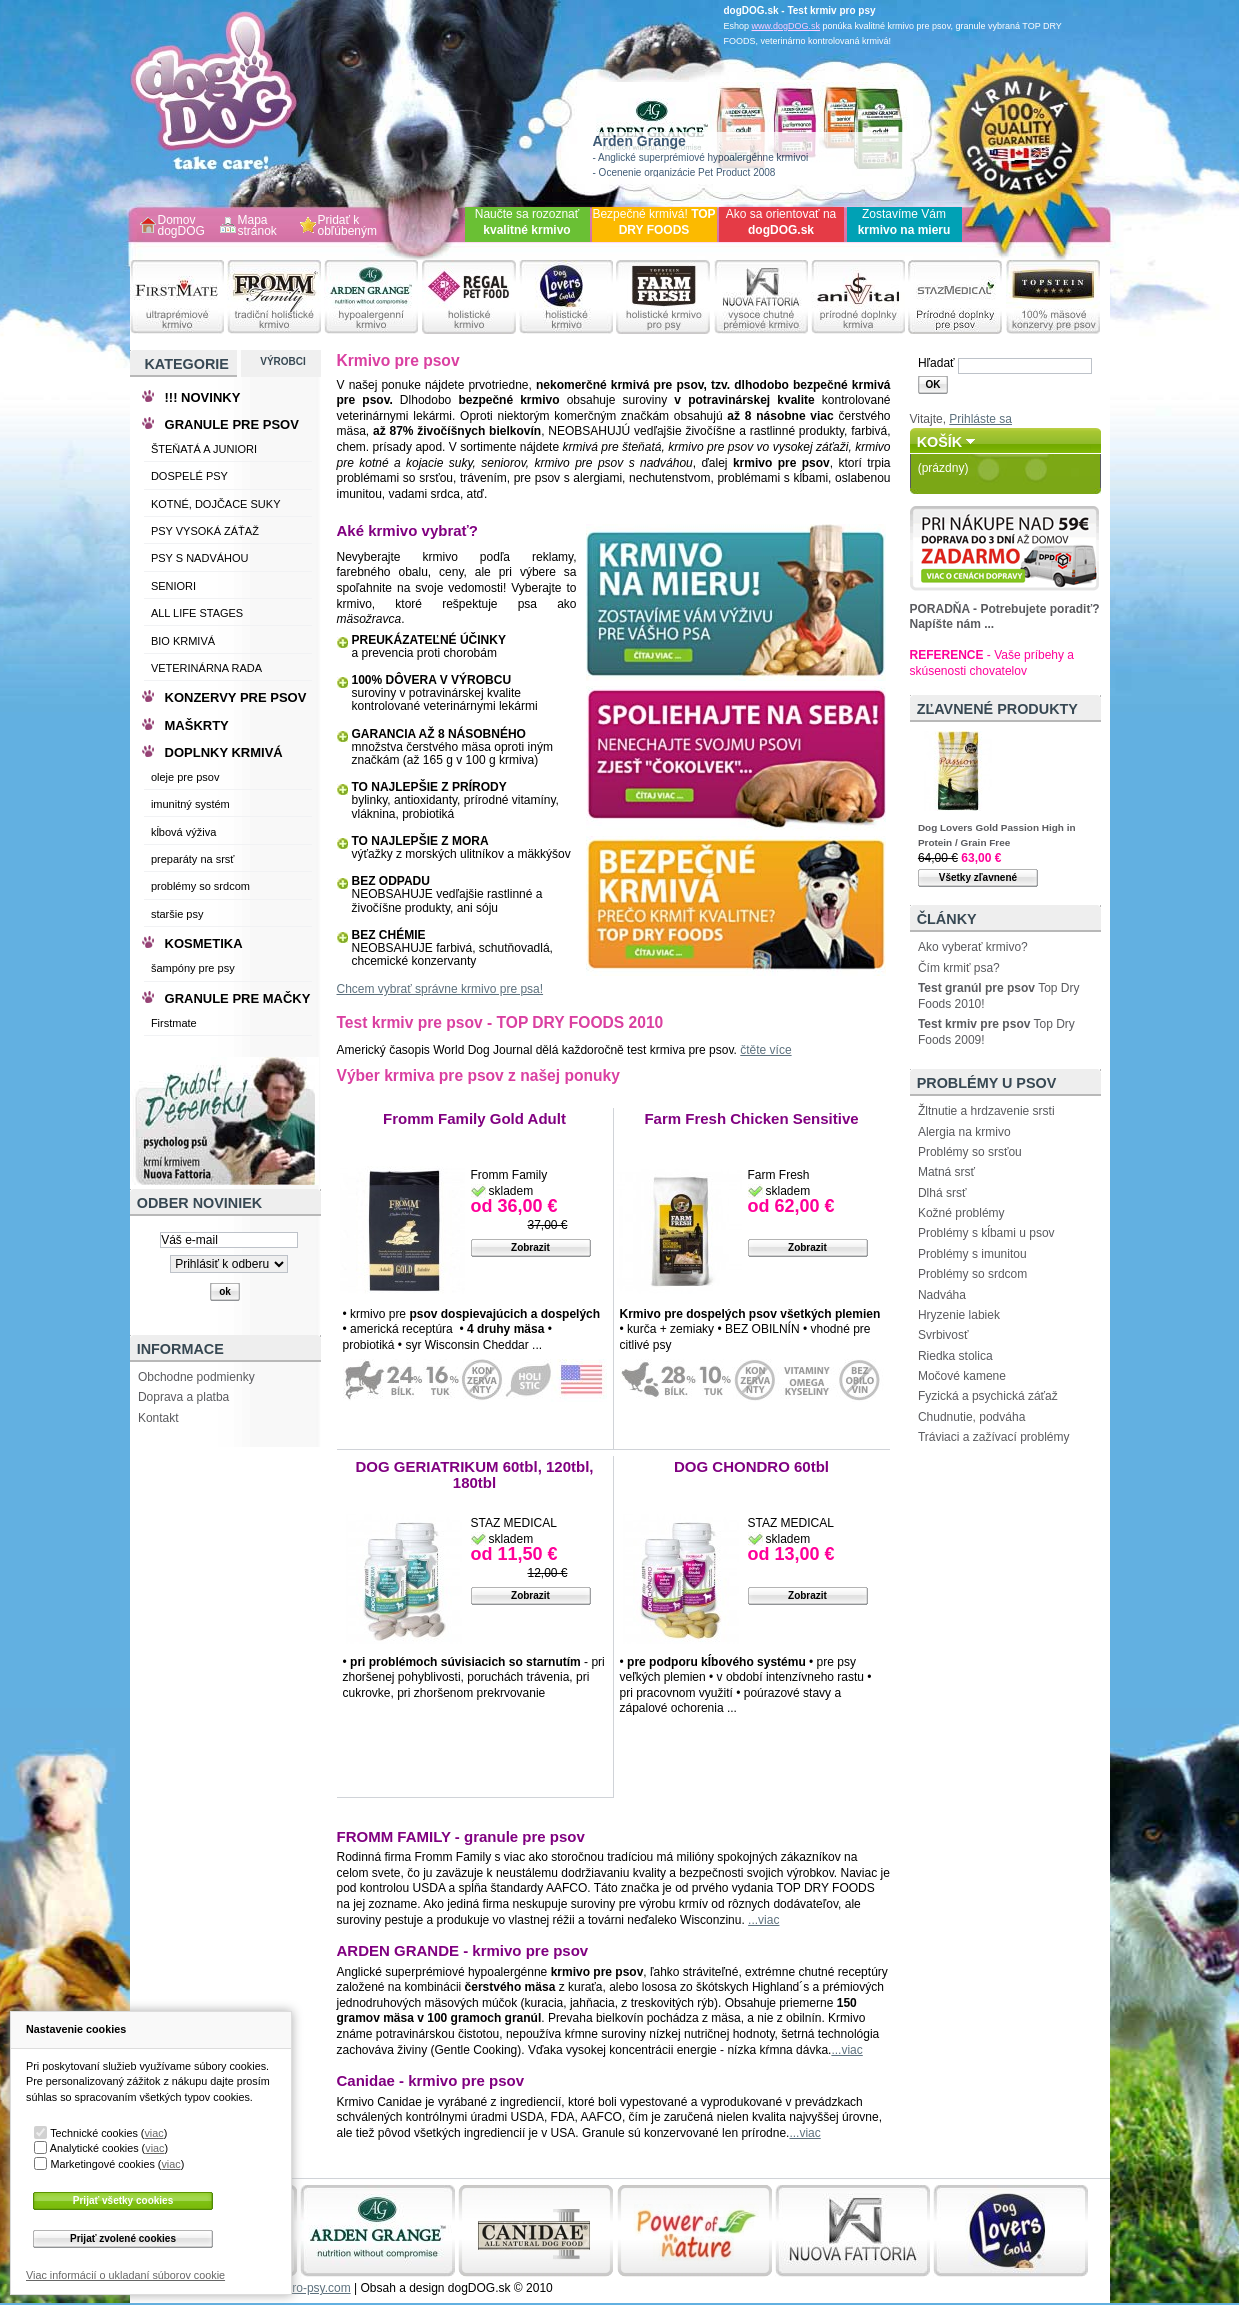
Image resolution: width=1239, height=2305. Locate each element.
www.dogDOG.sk (786, 26)
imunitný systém (190, 804)
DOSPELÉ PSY (189, 476)
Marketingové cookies (102, 2164)
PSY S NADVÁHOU (200, 558)
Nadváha (942, 1295)
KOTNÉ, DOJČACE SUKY (216, 504)
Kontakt (158, 1418)
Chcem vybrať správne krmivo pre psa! (440, 989)
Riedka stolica (955, 1356)
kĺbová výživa (183, 832)
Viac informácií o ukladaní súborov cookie (125, 2275)
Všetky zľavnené (978, 877)
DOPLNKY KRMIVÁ (224, 752)
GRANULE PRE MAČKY (238, 998)
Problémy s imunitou (972, 1254)
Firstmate (174, 1023)
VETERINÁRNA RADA (206, 668)
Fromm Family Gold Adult (474, 1118)
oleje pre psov (185, 777)
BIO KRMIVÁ (183, 641)
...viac (763, 1920)
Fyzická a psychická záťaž (988, 1396)
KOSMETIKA (204, 943)
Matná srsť (946, 1172)
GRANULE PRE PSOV (232, 424)
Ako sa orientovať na (781, 222)
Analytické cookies (94, 2148)
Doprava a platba (183, 1397)
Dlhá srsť (942, 1193)
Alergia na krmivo (964, 1132)
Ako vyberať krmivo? (973, 947)
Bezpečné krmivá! (653, 222)
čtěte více (765, 1050)
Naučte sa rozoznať (527, 222)
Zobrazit (530, 1247)
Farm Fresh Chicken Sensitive (751, 1118)
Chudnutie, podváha (971, 1417)
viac (153, 2133)
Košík (940, 442)
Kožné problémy (961, 1213)
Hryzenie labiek (959, 1315)
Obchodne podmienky (196, 1377)
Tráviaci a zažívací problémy (994, 1437)
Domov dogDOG (181, 226)
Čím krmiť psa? (959, 968)
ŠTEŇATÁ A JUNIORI (204, 449)
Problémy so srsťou (970, 1152)
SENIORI (173, 586)
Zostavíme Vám (904, 222)
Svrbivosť (943, 1335)
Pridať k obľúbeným (348, 226)
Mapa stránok (257, 226)
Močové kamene (962, 1376)
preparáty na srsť (193, 859)
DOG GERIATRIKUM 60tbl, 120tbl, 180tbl (474, 1474)
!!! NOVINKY (203, 397)
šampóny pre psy (193, 968)
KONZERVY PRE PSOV (236, 697)
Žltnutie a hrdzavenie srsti (986, 1111)
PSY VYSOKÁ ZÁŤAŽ (205, 531)
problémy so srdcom (200, 886)
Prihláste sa (980, 419)
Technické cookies (94, 2133)
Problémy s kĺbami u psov (986, 1233)
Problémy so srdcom (972, 1274)
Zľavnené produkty (997, 709)
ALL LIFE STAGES (197, 613)
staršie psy (177, 914)
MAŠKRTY (197, 725)
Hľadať (936, 363)
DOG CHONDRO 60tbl (751, 1466)
